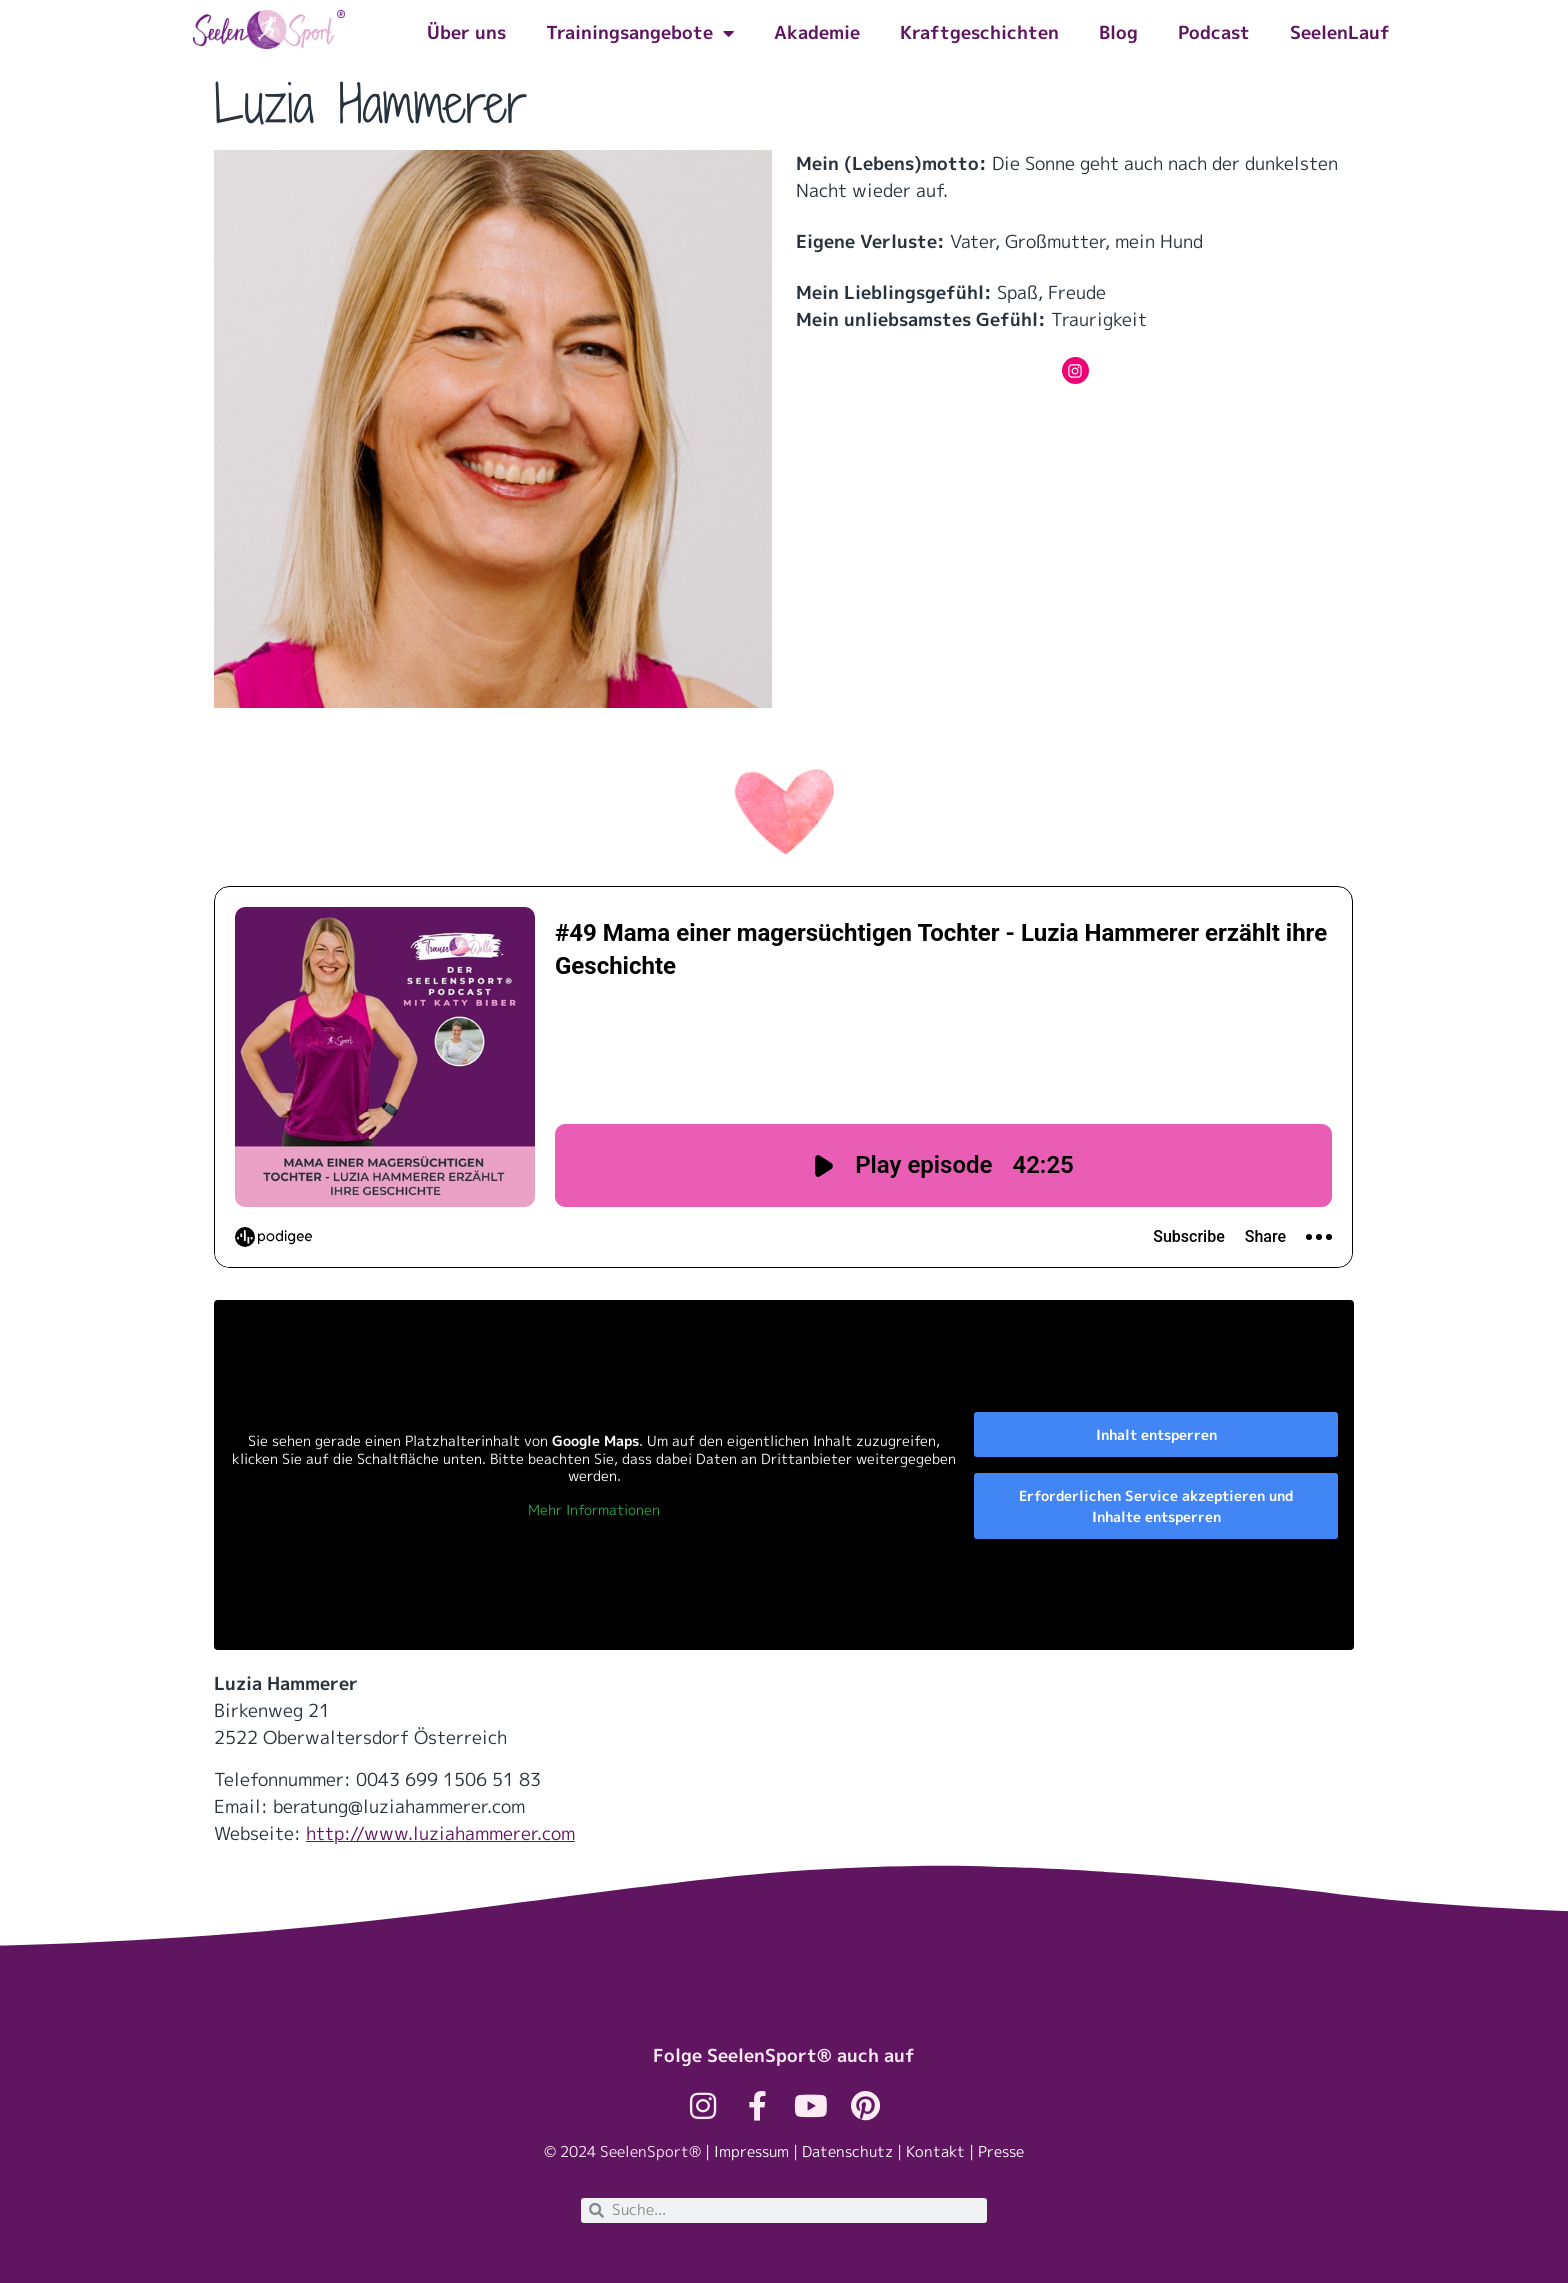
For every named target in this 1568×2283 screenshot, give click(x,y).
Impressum (751, 2151)
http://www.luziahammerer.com (440, 1833)
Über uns (466, 32)
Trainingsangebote (640, 33)
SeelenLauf (1340, 32)
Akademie (817, 32)
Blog (1118, 32)
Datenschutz (847, 2151)
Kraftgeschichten (979, 32)
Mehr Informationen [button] (594, 1510)
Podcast (1214, 32)
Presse (1001, 2151)
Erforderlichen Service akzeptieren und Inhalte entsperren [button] (1156, 1506)
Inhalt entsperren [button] (1156, 1434)
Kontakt (935, 2151)
